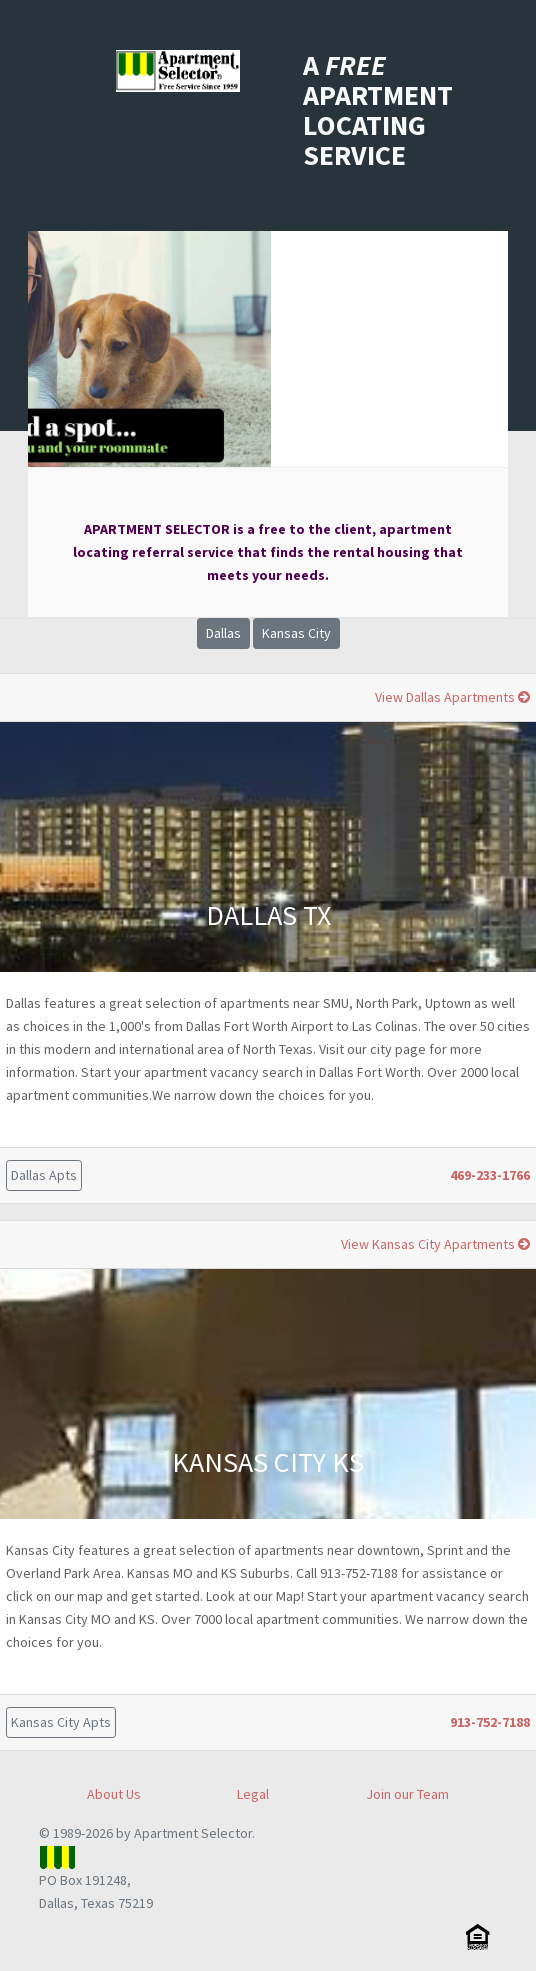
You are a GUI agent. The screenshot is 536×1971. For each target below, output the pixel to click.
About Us (114, 1794)
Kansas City (296, 633)
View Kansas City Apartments (435, 1244)
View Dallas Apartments (452, 697)
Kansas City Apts (61, 1722)
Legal (253, 1794)
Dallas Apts (44, 1175)
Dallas (223, 633)
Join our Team (407, 1794)
